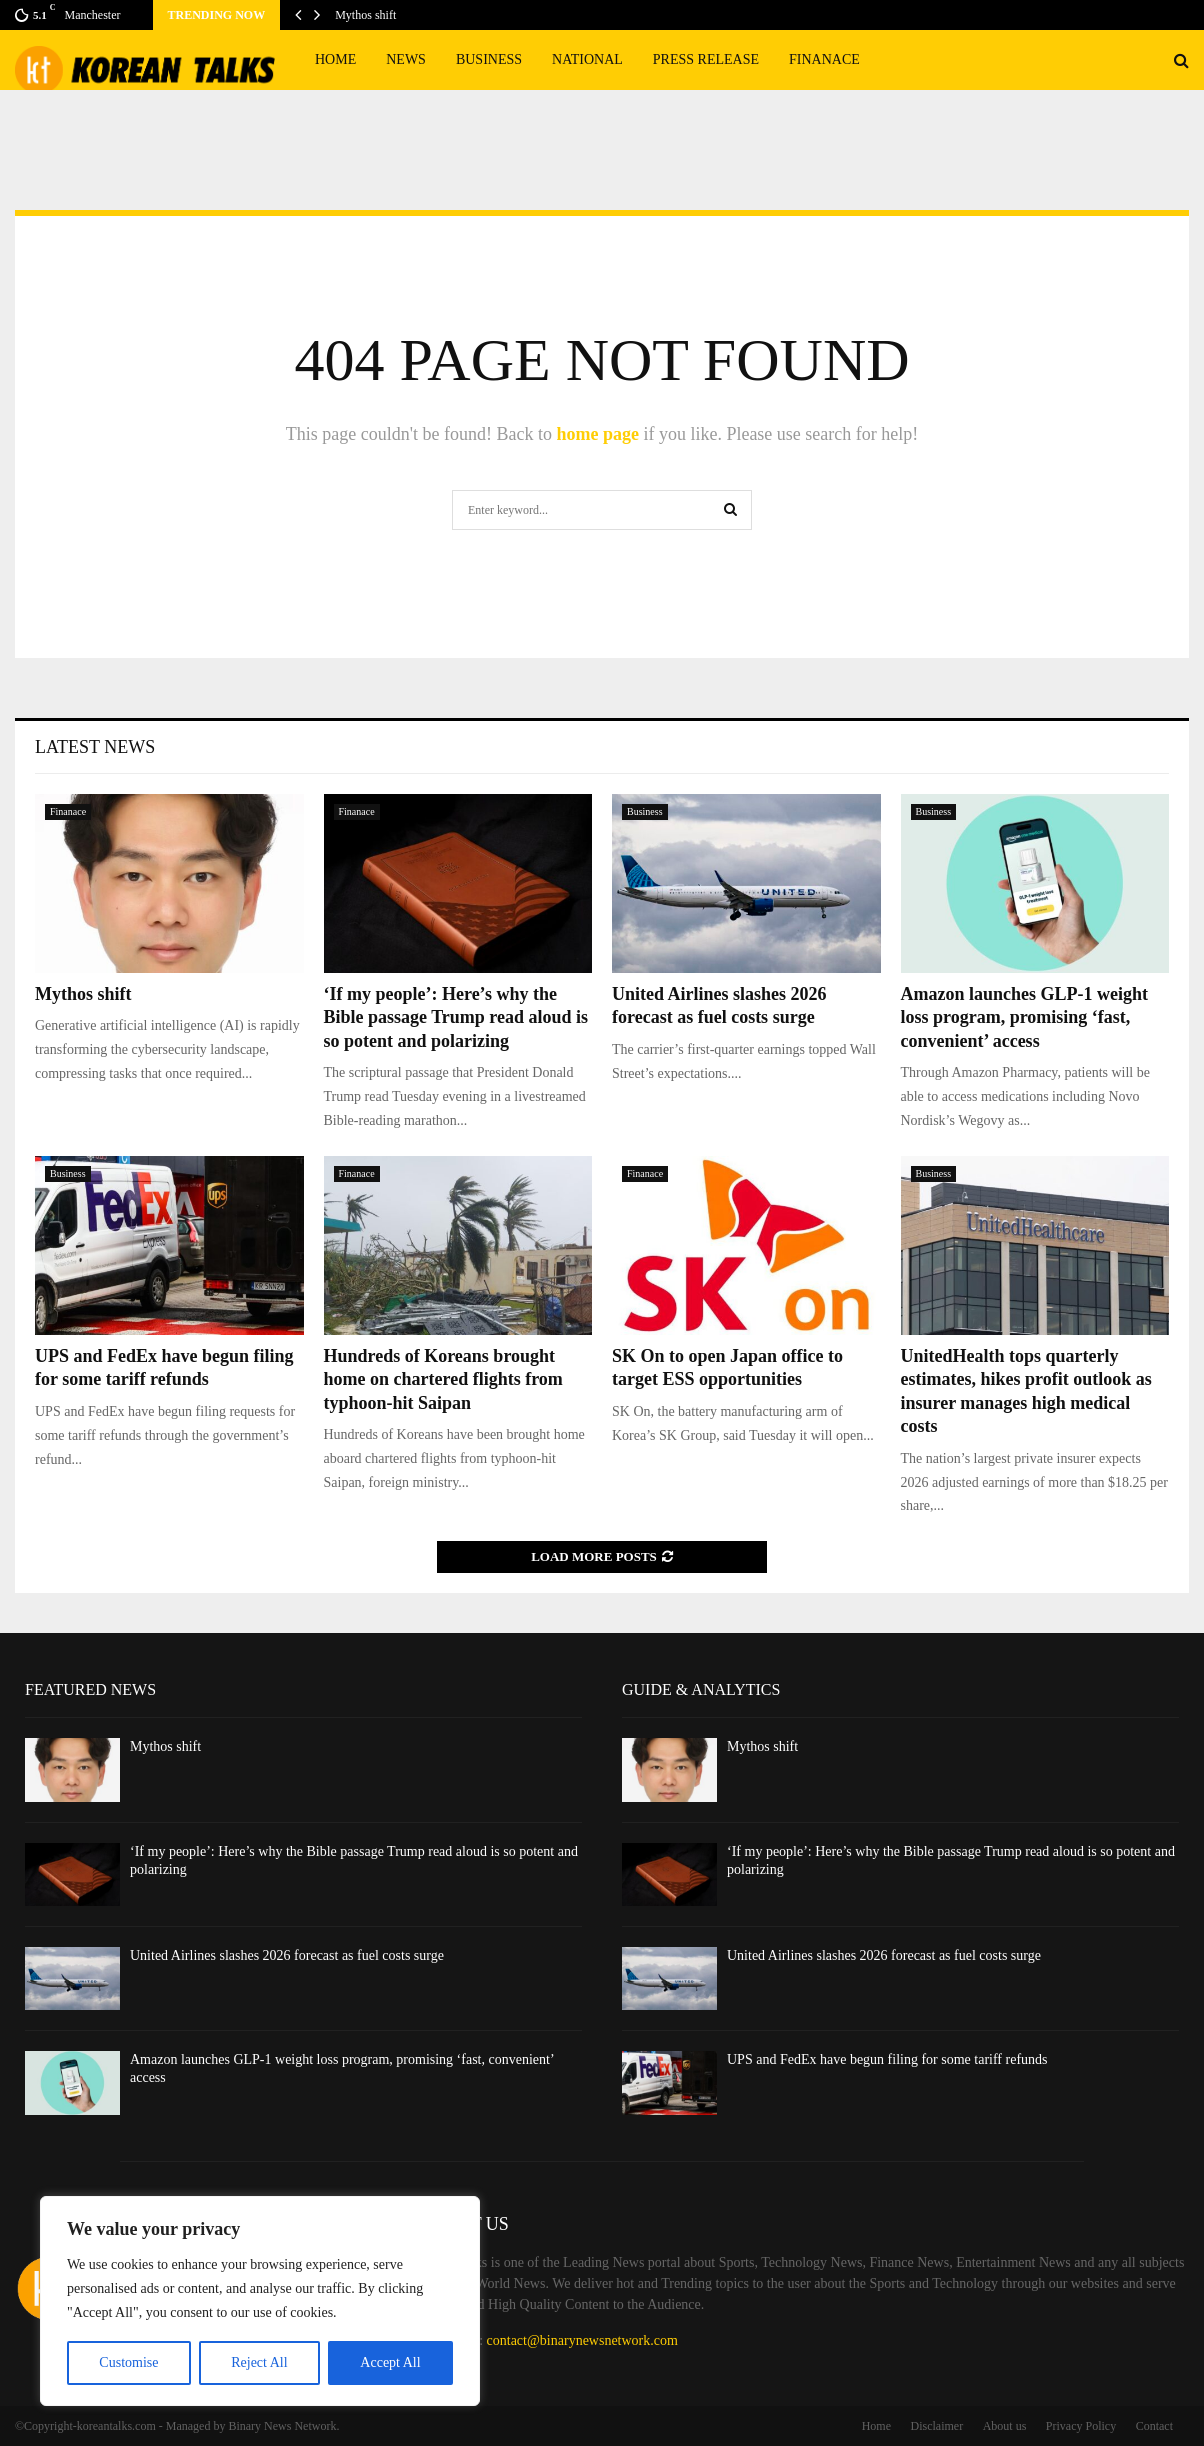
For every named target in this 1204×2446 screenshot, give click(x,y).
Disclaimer (937, 2426)
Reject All (259, 2362)
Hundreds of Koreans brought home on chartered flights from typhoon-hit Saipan (443, 1379)
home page (597, 434)
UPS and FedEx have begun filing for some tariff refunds (887, 2059)
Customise (128, 2362)
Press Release (706, 59)
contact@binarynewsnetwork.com (582, 2340)
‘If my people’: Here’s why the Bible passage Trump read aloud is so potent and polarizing (456, 1017)
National (587, 59)
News (406, 59)
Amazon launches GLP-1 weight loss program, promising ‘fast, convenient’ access (1025, 1017)
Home (335, 59)
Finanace (824, 59)
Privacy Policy (1081, 2426)
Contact (1154, 2426)
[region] (260, 2301)
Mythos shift (365, 15)
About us (1005, 2426)
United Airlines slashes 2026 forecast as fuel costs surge (287, 1955)
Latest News (95, 747)
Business (489, 59)
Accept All (390, 2362)
